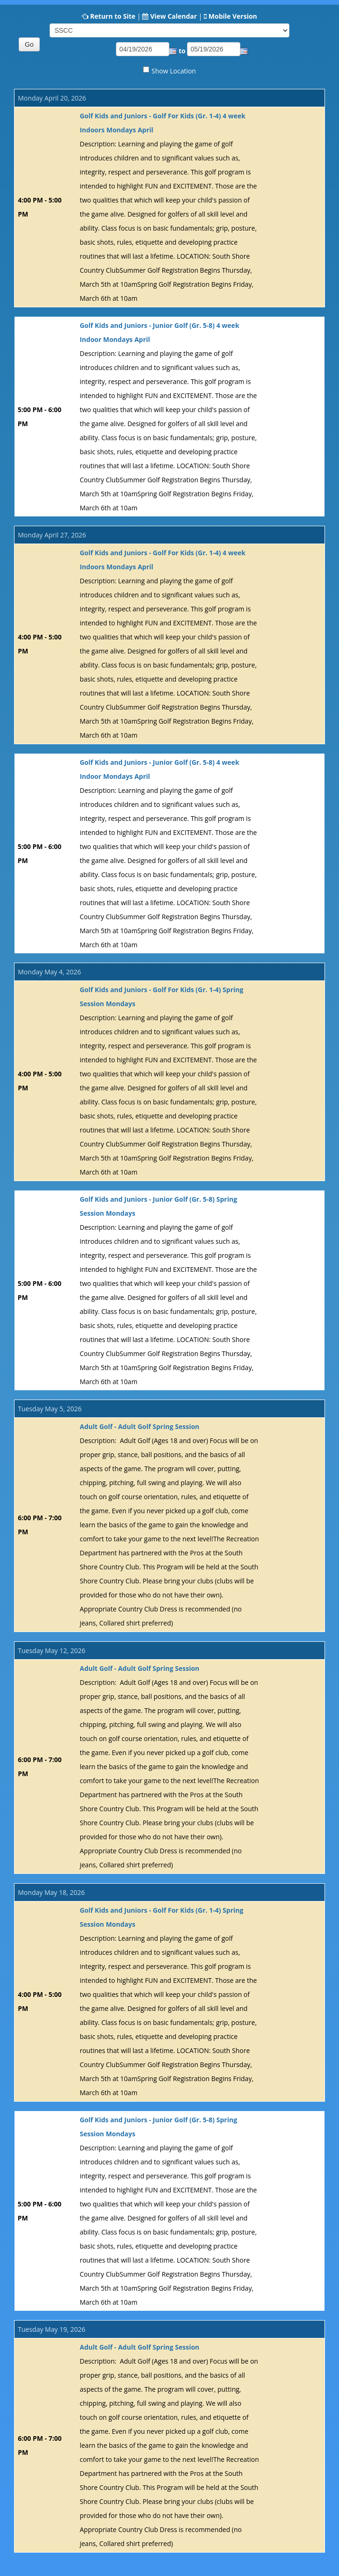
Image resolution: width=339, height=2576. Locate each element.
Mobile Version (233, 16)
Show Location (173, 70)
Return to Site (113, 16)
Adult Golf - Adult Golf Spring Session (139, 1426)
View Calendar (173, 16)
